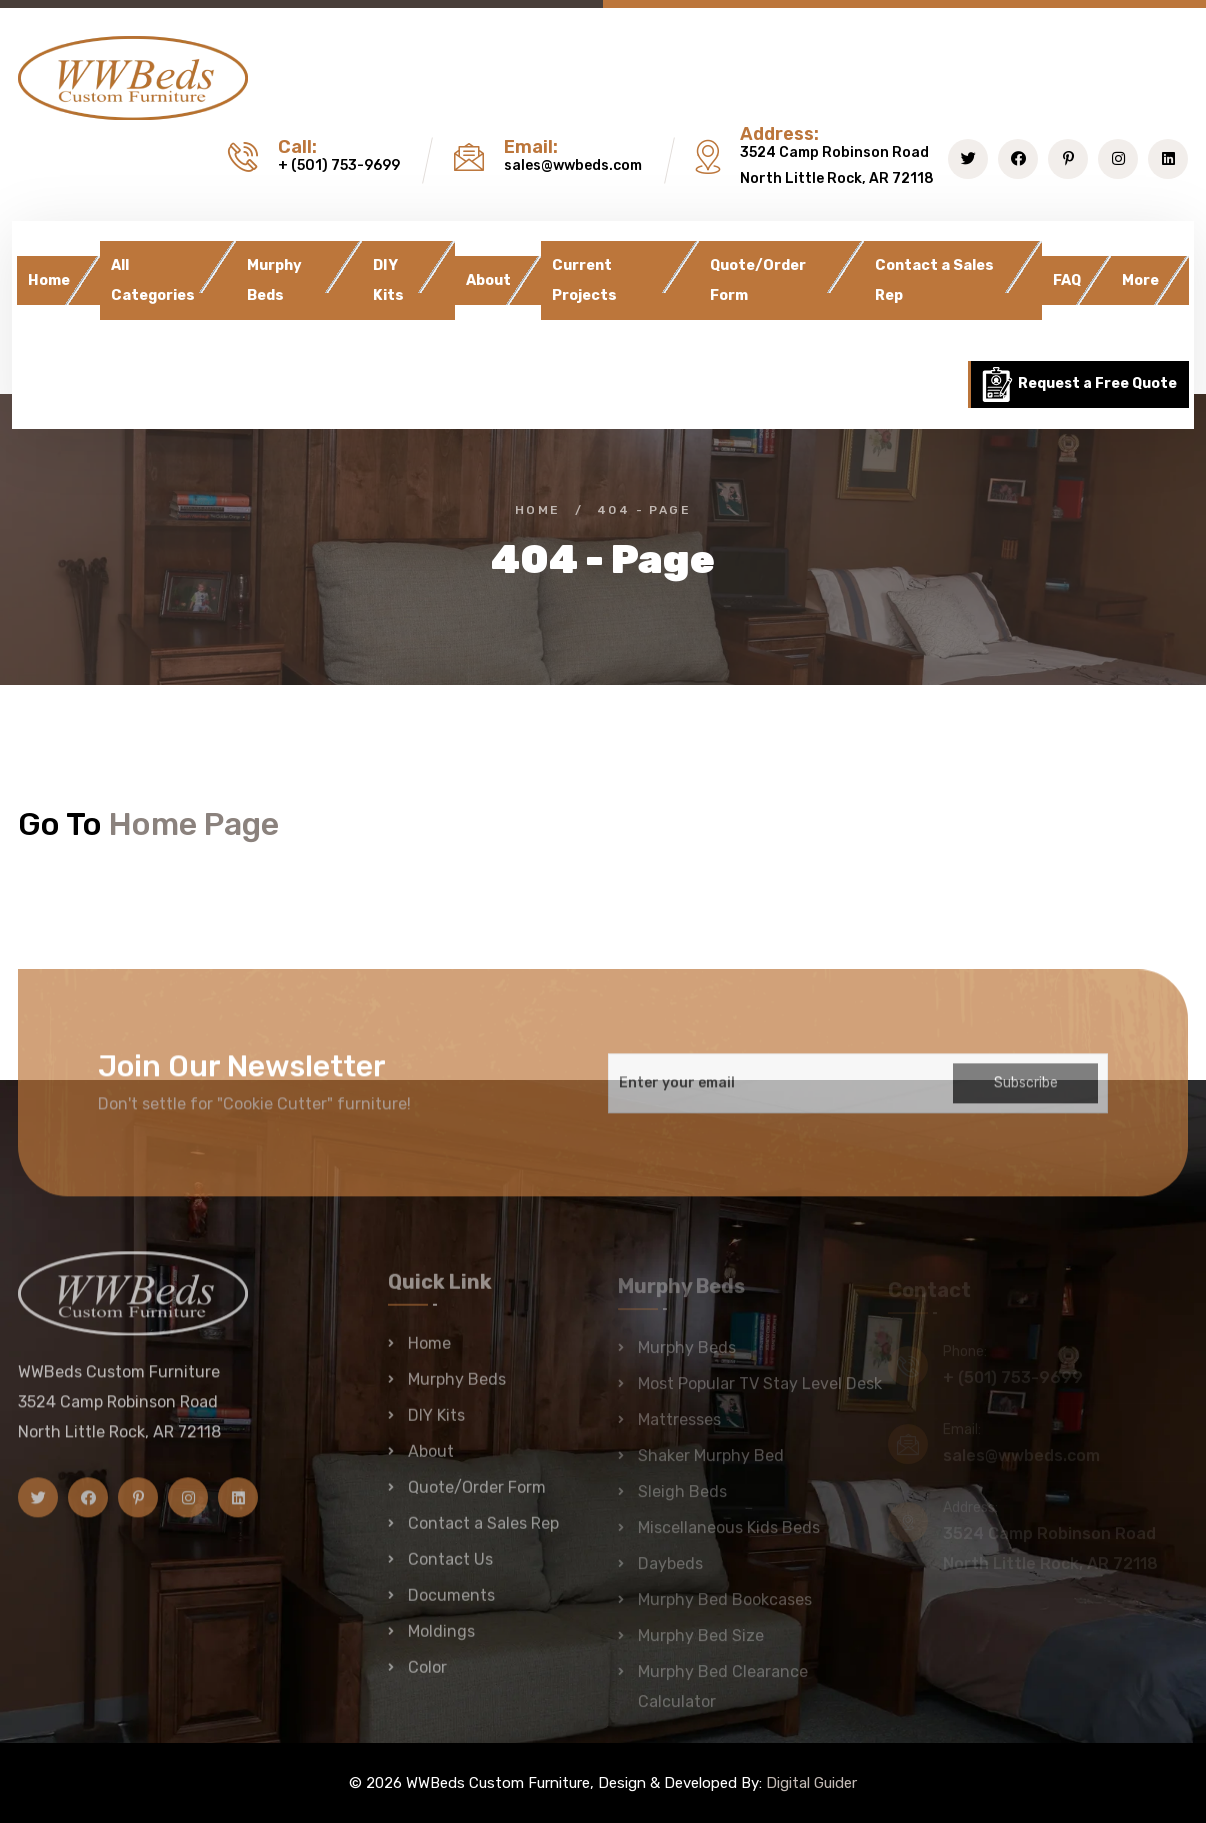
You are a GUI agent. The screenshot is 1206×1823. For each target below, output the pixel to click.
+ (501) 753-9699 (339, 165)
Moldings (441, 1641)
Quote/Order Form (758, 280)
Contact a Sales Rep (934, 280)
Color (427, 1677)
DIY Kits (388, 280)
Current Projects (584, 280)
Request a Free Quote (1078, 384)
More (1140, 280)
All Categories (153, 280)
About (488, 280)
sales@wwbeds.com (573, 165)
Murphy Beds (274, 280)
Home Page (194, 824)
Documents (451, 1605)
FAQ (1067, 280)
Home (49, 280)
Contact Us (450, 1569)
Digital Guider (811, 1783)
